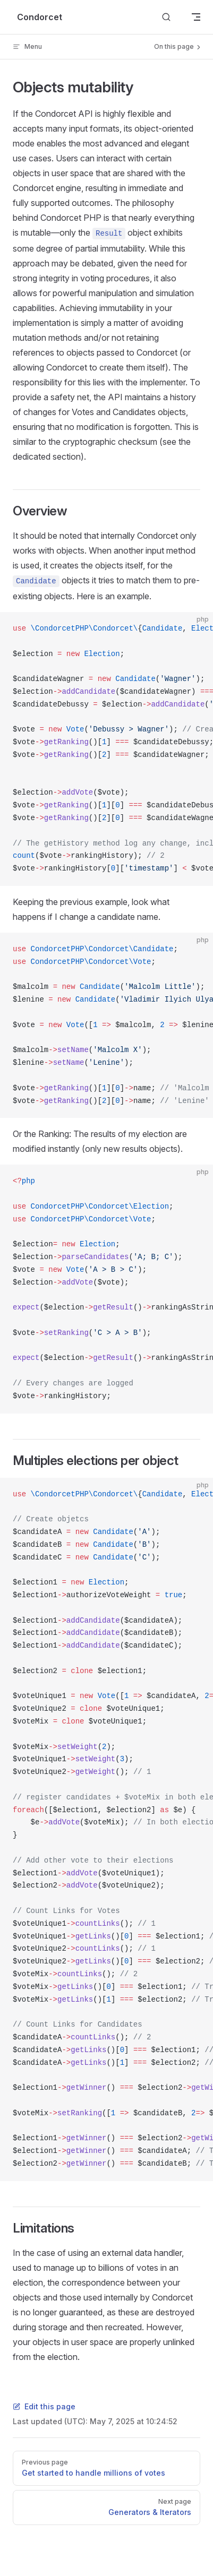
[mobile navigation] (196, 17)
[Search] (166, 17)
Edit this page (44, 2406)
